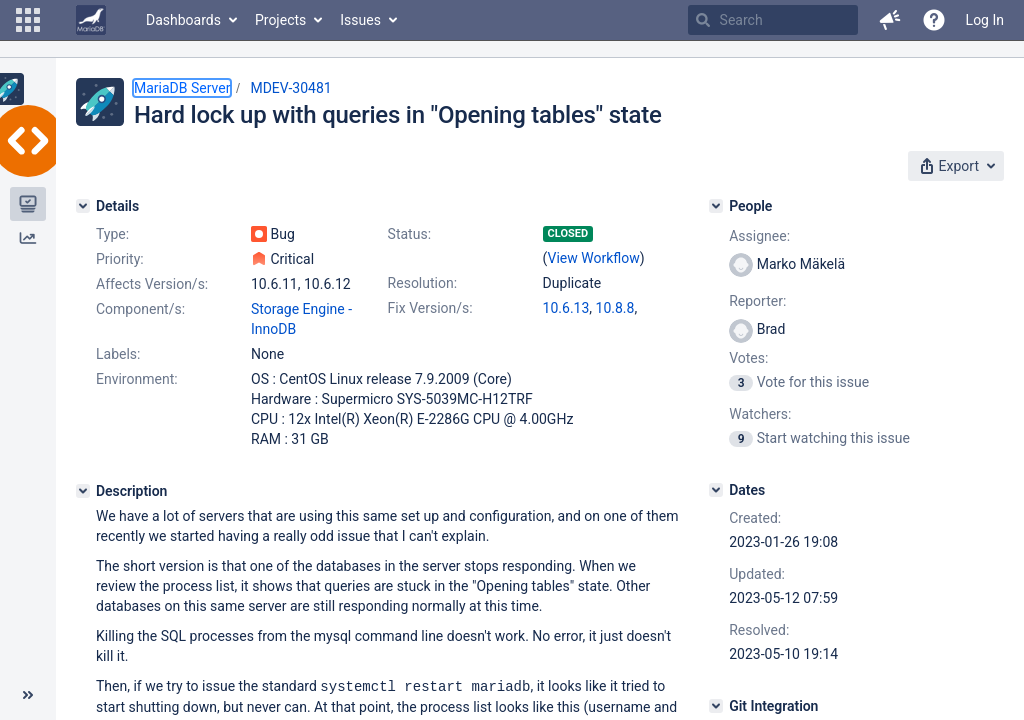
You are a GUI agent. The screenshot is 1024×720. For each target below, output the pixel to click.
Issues (360, 20)
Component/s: (140, 309)
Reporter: (757, 301)
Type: (112, 234)
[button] (28, 20)
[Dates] (716, 490)
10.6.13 (566, 308)
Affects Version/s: (152, 284)
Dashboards (183, 20)
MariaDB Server (182, 88)
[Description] (83, 491)
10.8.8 (615, 308)
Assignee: (759, 236)
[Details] (83, 206)
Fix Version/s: (430, 308)
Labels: (118, 354)
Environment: (137, 379)
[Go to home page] (91, 20)
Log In (985, 20)
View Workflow (594, 258)
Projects (280, 20)
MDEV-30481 (290, 88)
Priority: (120, 259)
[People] (716, 206)
